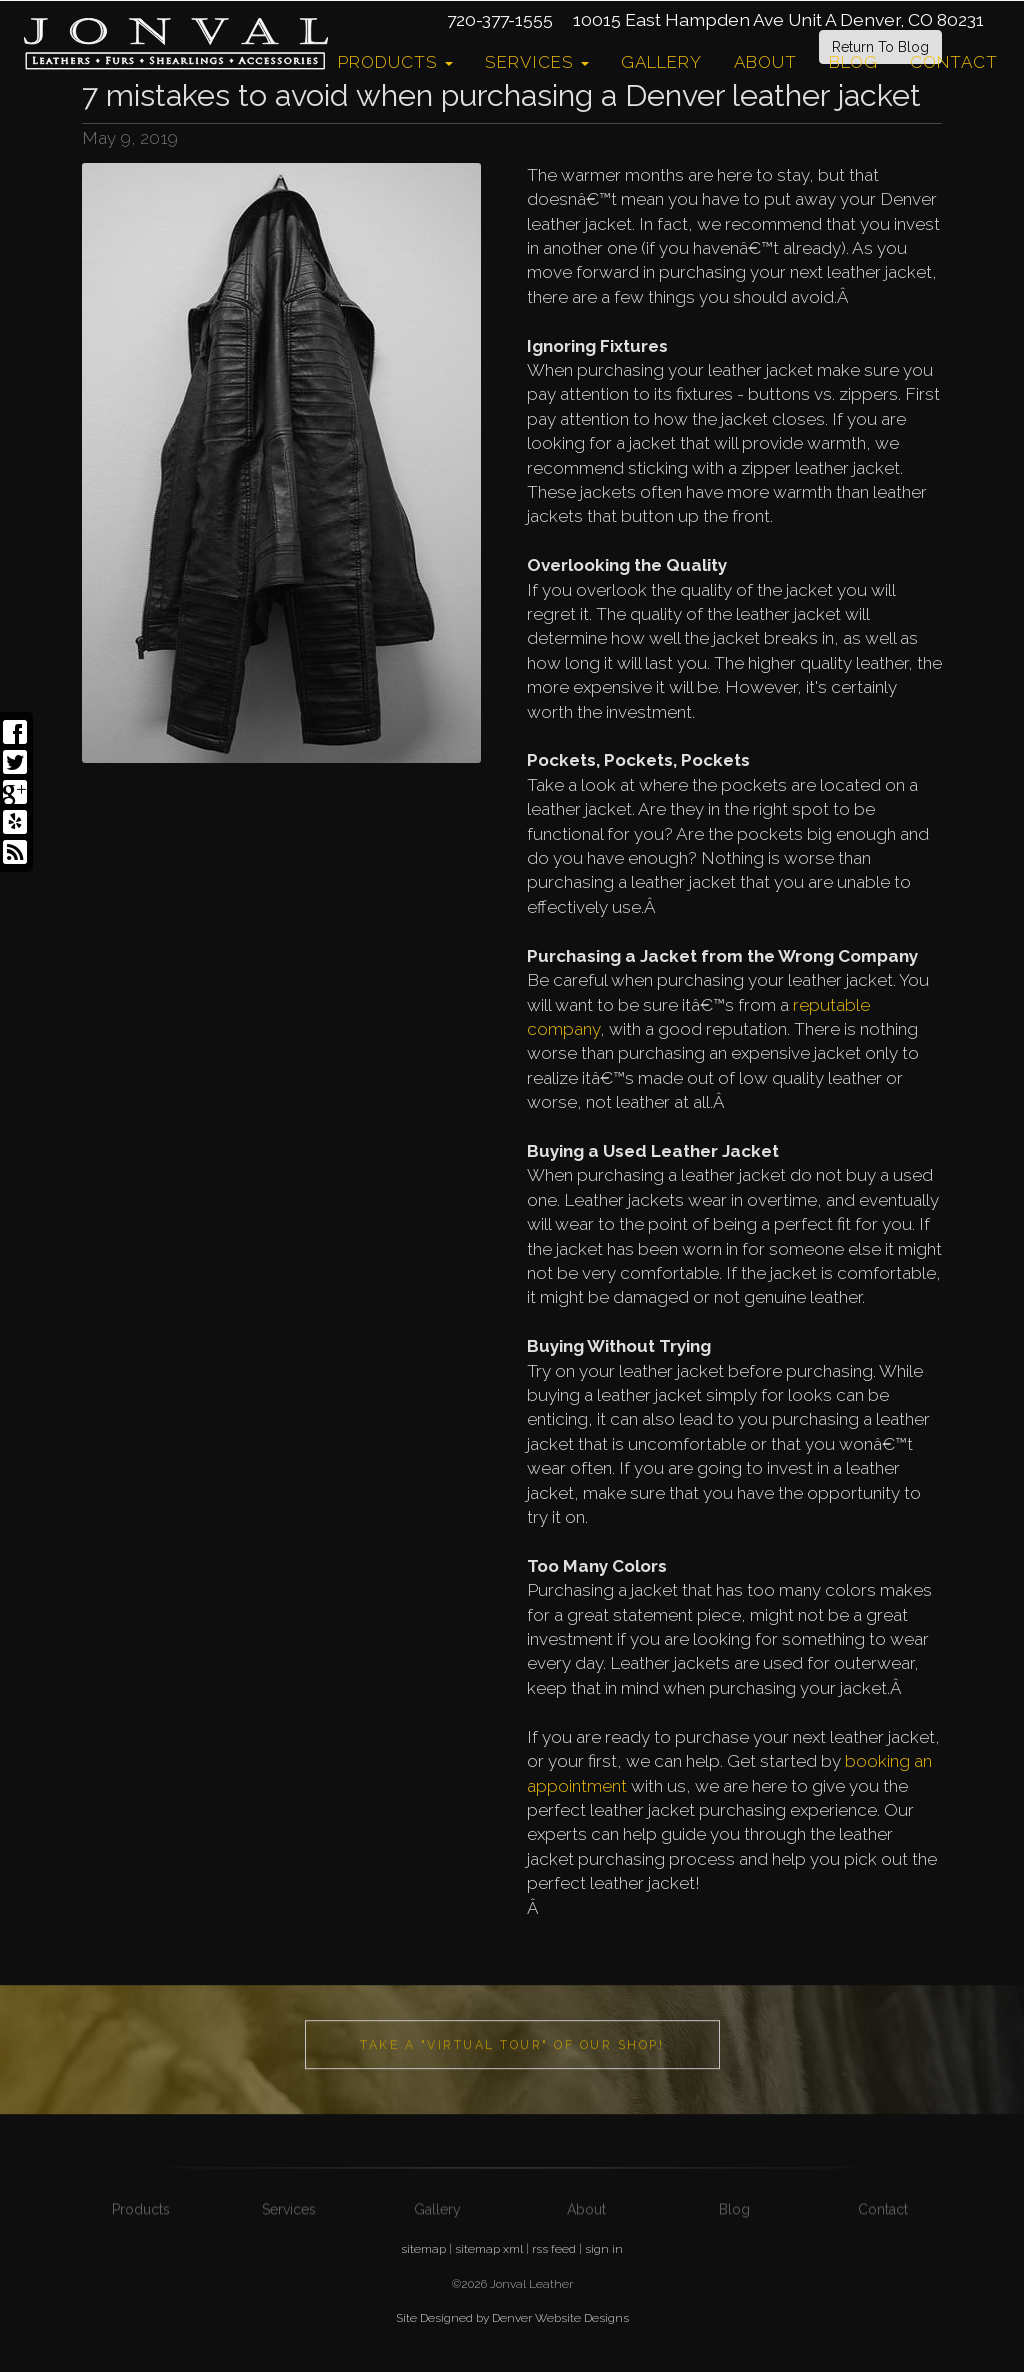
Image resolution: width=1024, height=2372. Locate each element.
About (765, 62)
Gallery (661, 62)
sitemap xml (489, 2249)
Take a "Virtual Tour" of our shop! (512, 2086)
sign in (604, 2249)
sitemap (423, 2249)
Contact (954, 62)
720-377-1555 (500, 19)
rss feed (554, 2249)
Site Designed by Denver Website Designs (512, 2318)
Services (537, 62)
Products (395, 62)
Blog (853, 62)
